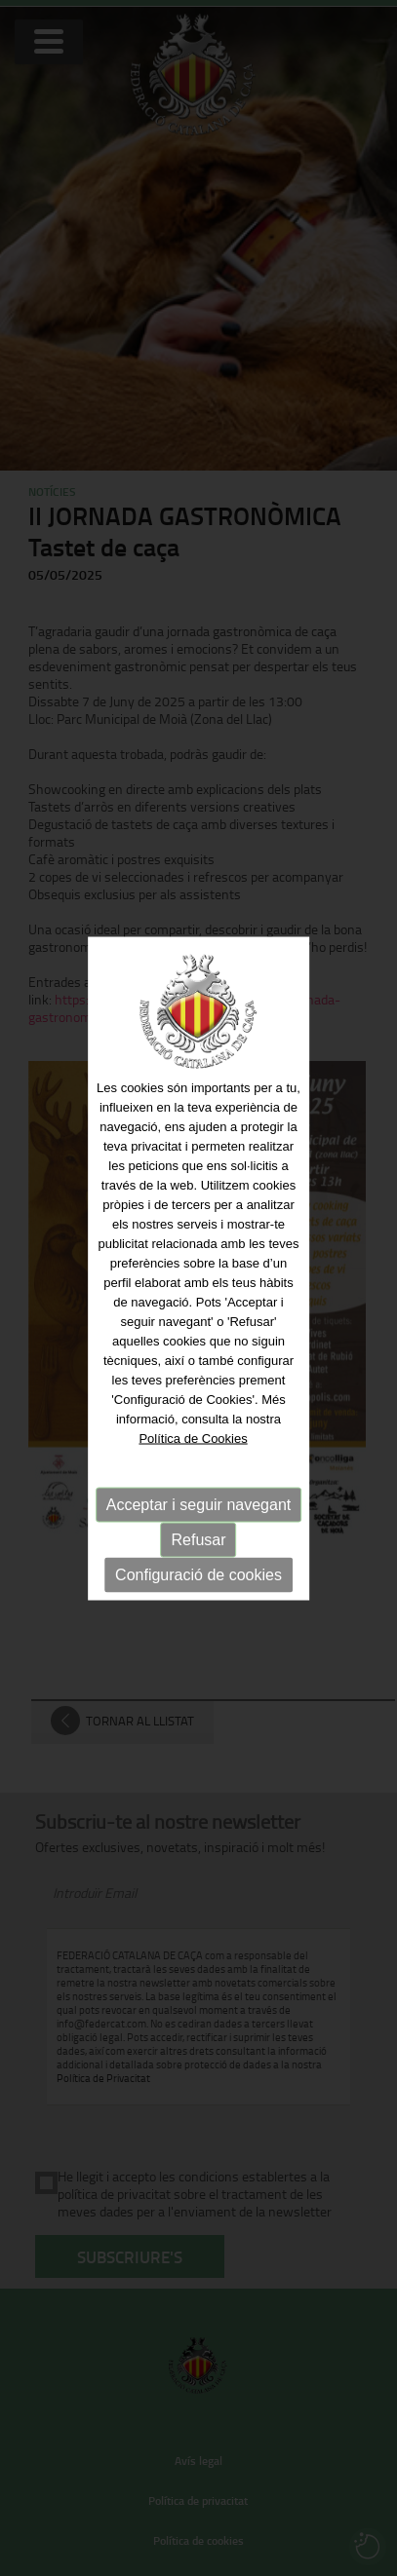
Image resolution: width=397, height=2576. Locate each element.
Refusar (198, 1527)
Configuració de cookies (198, 1562)
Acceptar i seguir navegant (198, 1492)
